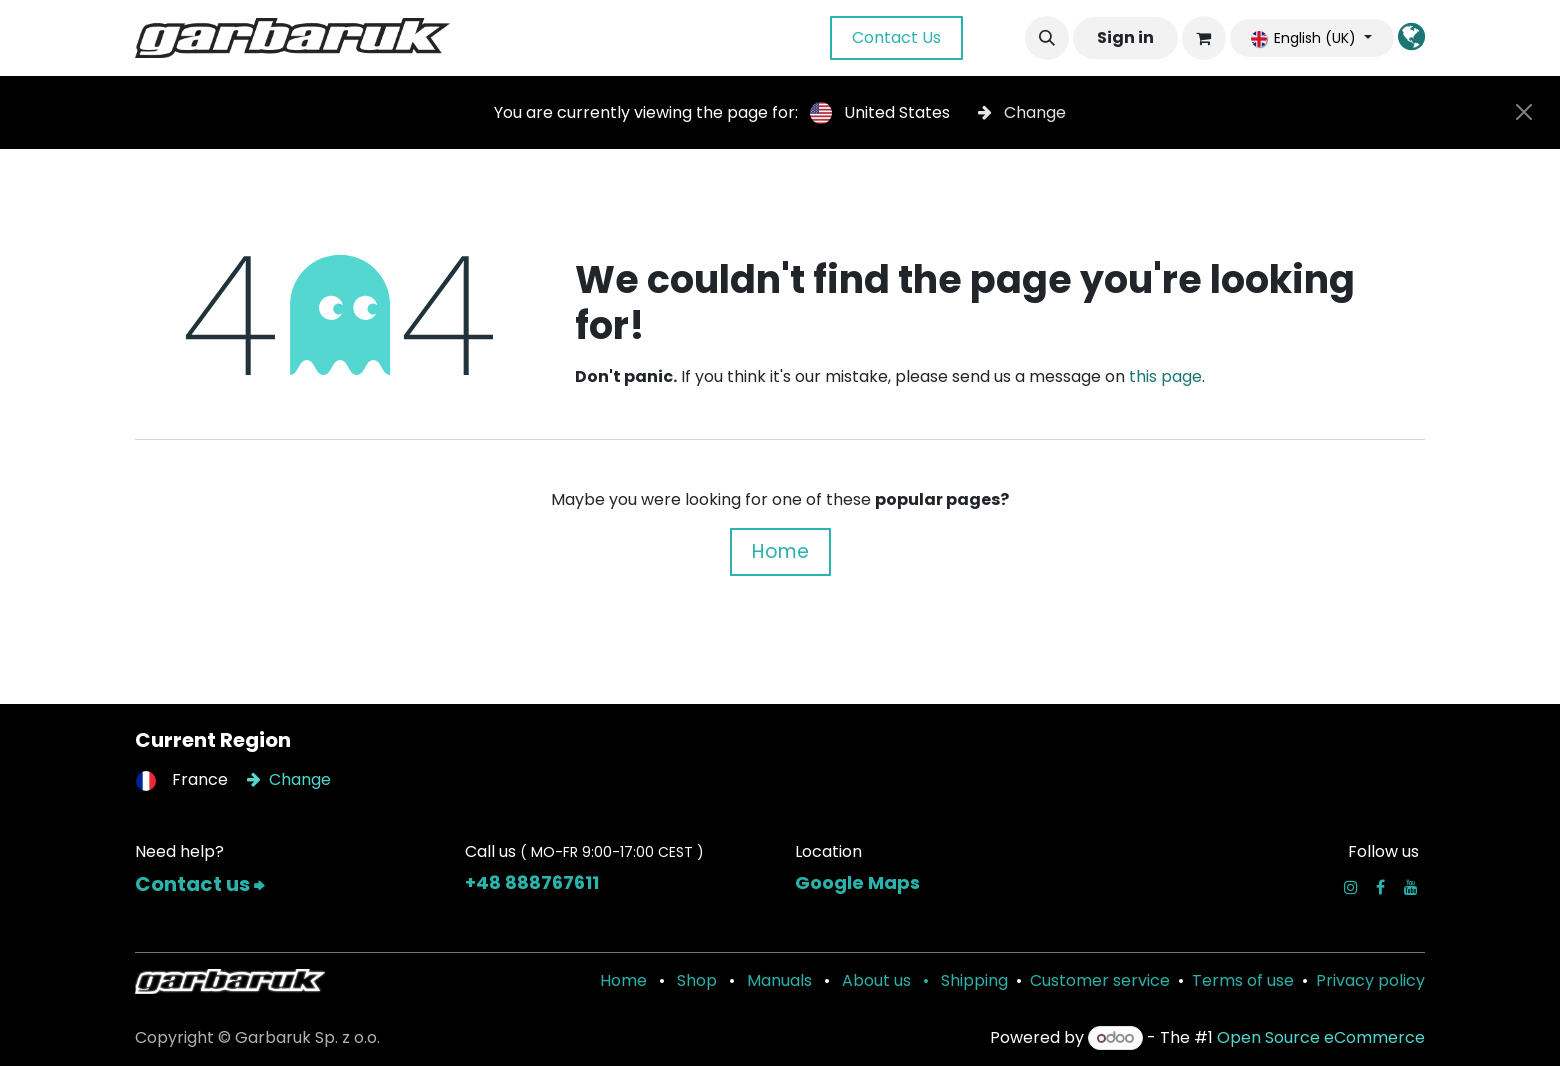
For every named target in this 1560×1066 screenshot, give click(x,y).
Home (780, 551)
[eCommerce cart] (1204, 38)
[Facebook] (1380, 887)
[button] (1047, 38)
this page (1165, 376)
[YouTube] (1411, 887)
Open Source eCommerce (1321, 1037)
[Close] (1524, 112)
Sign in (1125, 37)
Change (1022, 112)
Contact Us (896, 37)
